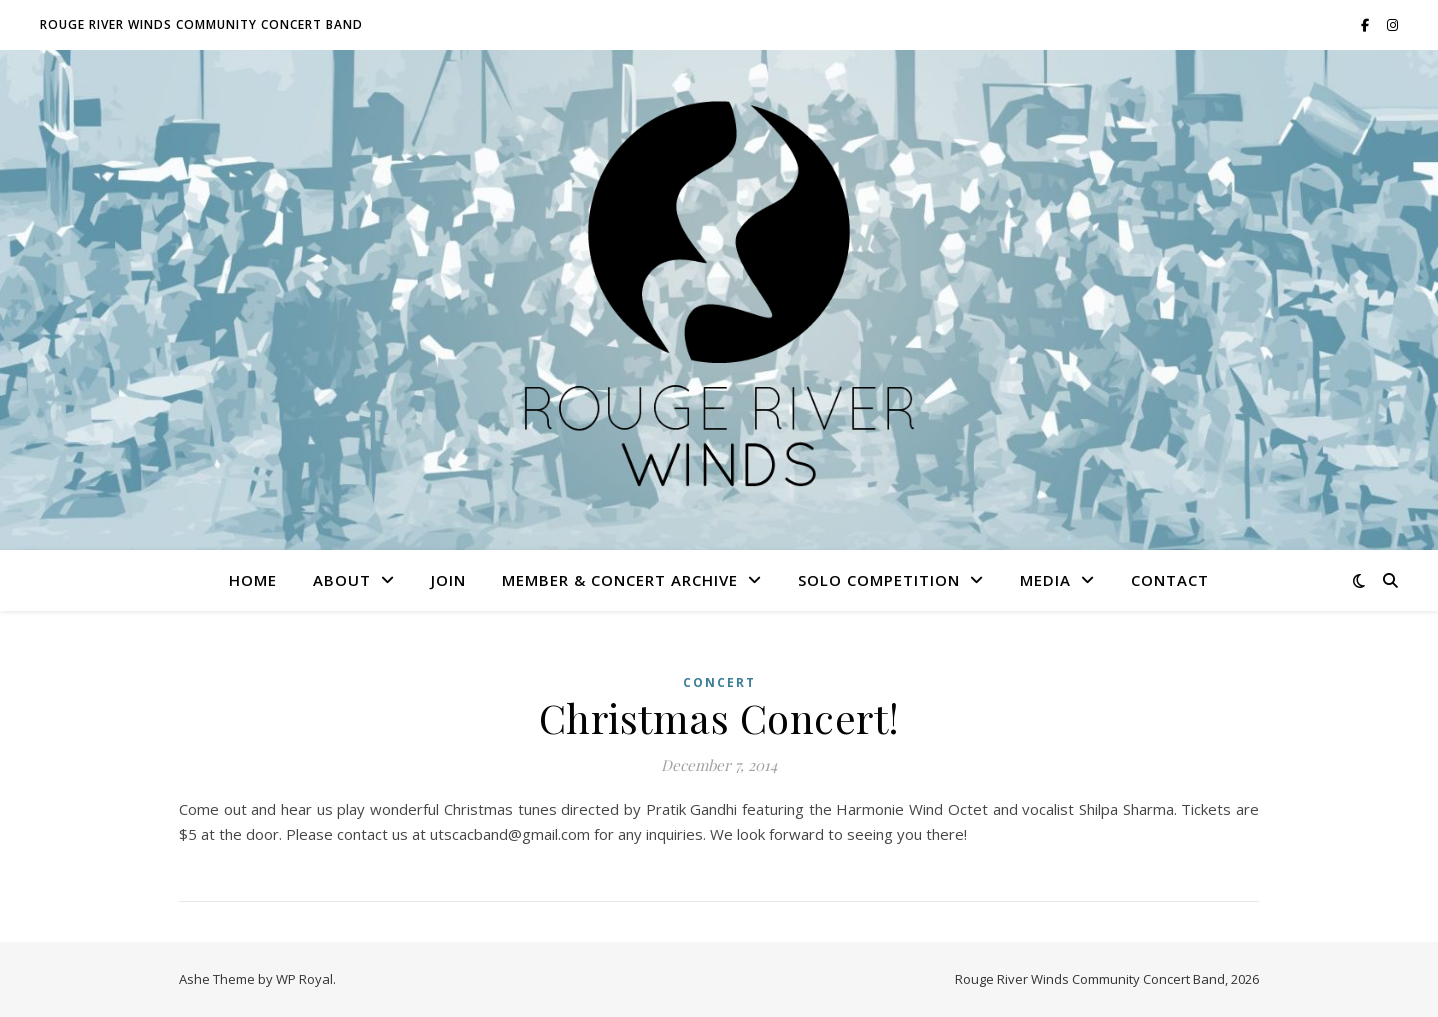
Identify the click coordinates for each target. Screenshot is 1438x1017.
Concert (719, 682)
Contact (1170, 580)
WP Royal (304, 979)
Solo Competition (879, 580)
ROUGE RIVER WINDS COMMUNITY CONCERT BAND (201, 24)
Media (1045, 580)
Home (253, 580)
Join (448, 580)
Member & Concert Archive (620, 580)
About (342, 580)
